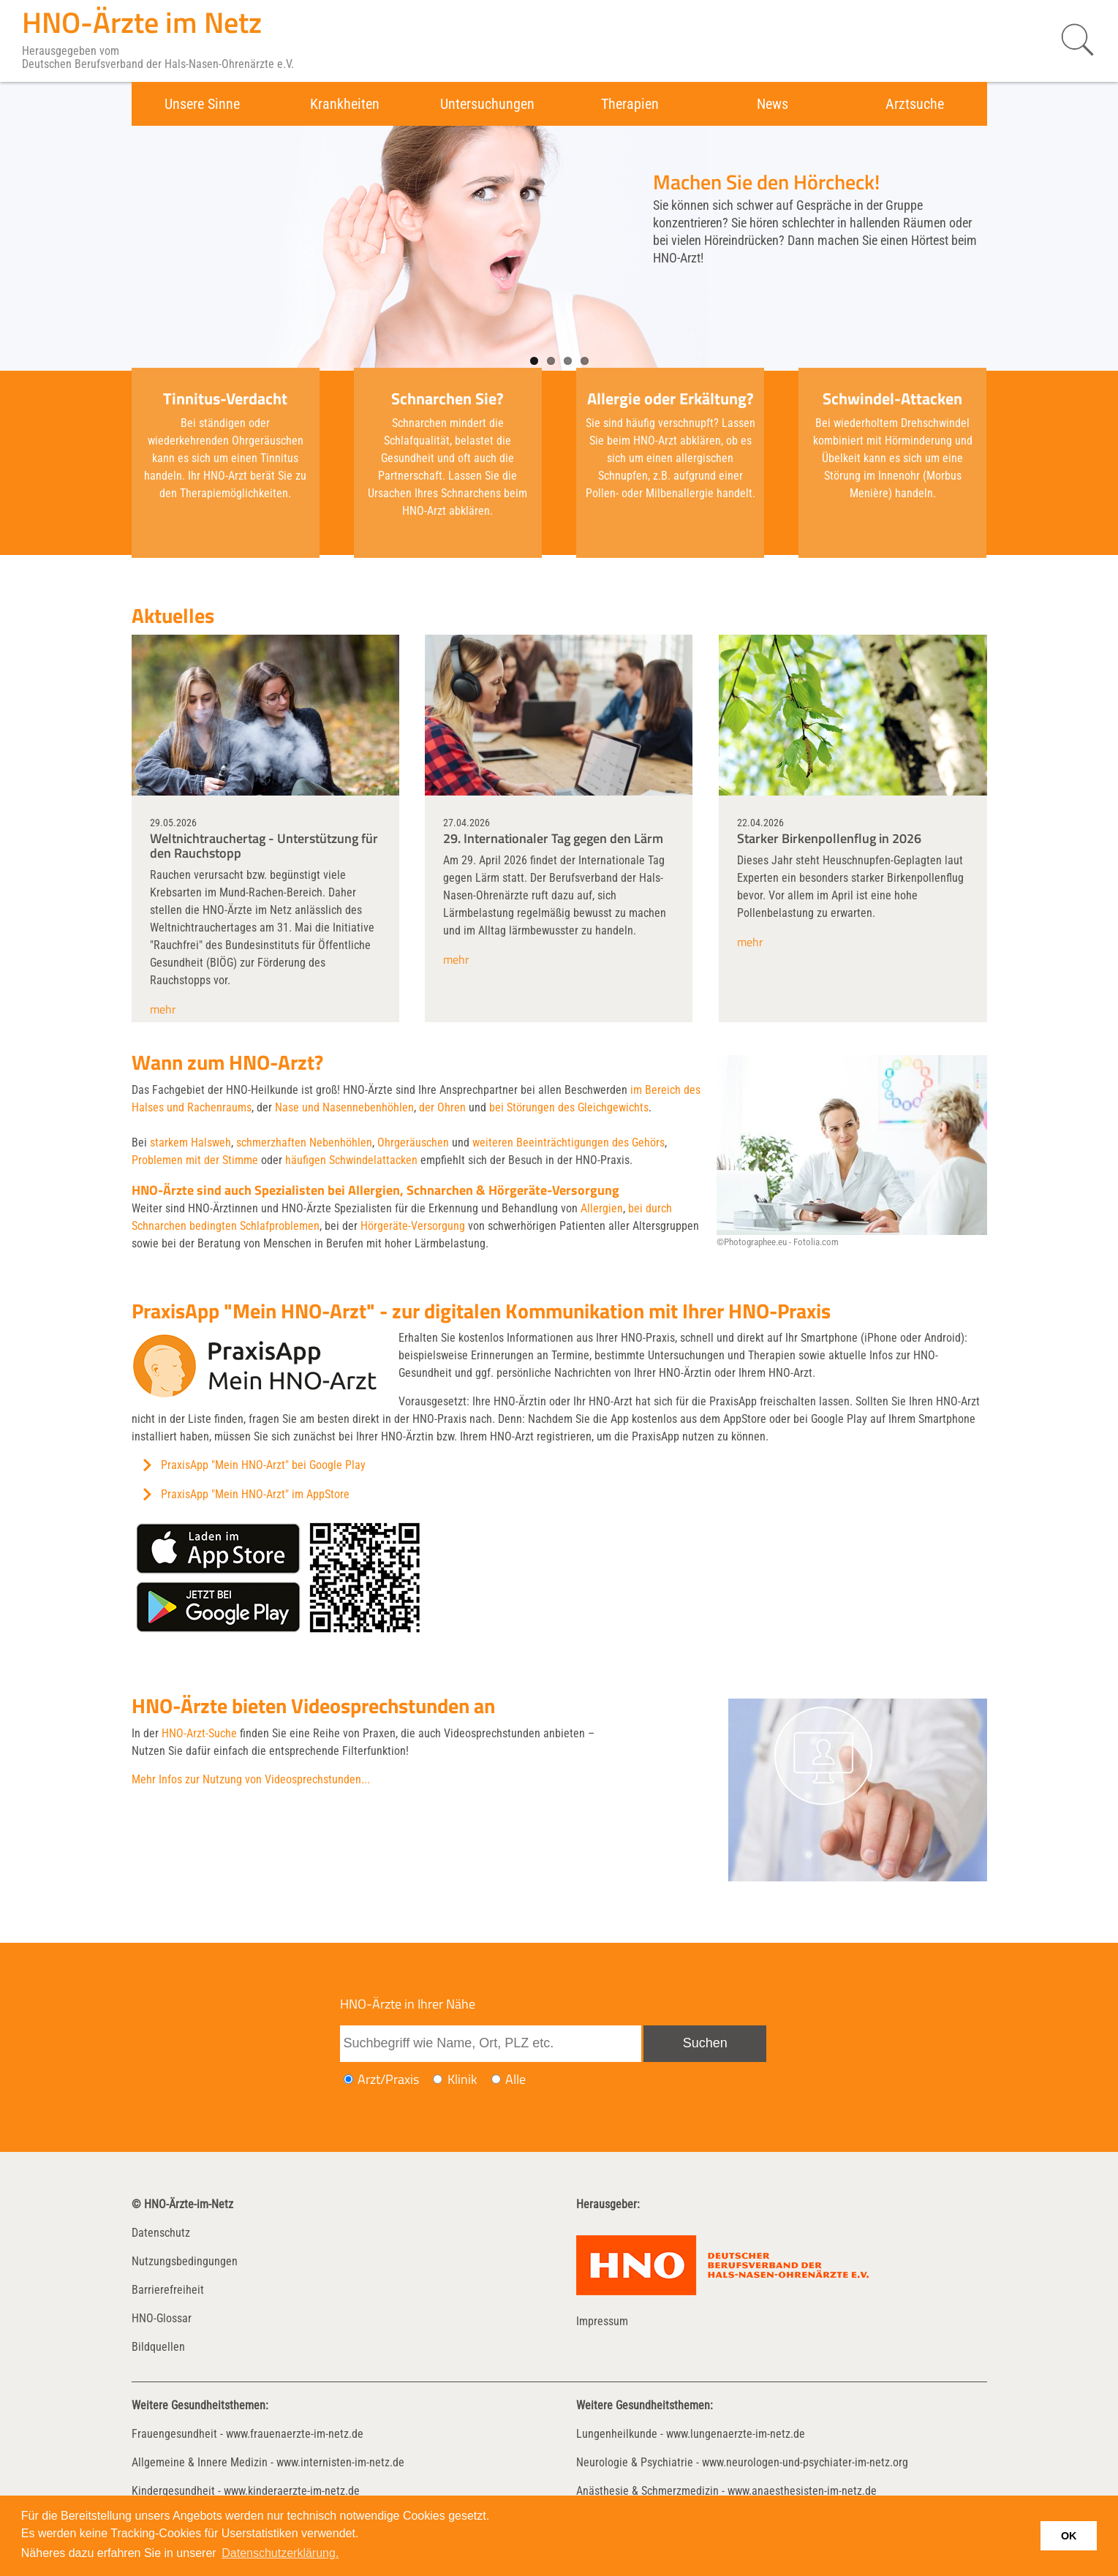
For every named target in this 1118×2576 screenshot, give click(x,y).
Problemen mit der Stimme (195, 1160)
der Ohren (442, 1107)
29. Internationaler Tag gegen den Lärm (553, 838)
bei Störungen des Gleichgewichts (569, 1107)
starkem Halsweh (190, 1142)
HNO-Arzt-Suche (199, 1733)
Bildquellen (158, 2347)
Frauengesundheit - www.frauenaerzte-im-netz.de (247, 2434)
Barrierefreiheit (168, 2290)
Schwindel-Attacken (892, 398)
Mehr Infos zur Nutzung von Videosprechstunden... (251, 1779)
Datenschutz (161, 2233)
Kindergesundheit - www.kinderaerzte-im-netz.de (246, 2491)
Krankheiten (344, 104)
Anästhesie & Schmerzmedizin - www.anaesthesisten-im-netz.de (726, 2491)
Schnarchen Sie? (447, 398)
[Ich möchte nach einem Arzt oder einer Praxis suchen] (348, 2079)
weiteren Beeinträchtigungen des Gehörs (568, 1142)
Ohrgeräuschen (413, 1142)
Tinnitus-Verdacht (225, 398)
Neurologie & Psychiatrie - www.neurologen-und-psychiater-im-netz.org (742, 2462)
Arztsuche (914, 104)
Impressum (602, 2321)
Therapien (630, 104)
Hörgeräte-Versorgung (412, 1226)
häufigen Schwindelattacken (351, 1160)
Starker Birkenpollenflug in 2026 (829, 838)
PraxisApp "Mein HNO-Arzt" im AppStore (255, 1494)
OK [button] (1069, 2536)
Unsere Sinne (202, 104)
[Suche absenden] (704, 2043)
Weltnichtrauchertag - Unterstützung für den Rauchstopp (264, 845)
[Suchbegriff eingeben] (490, 2043)
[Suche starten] (1070, 40)
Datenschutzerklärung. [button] (280, 2553)
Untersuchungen (487, 104)
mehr (163, 1009)
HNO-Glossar (162, 2318)
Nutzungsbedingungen (185, 2261)
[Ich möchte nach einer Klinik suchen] (437, 2079)
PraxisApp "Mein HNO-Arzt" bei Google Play (263, 1465)
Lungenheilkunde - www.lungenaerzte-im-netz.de (690, 2434)
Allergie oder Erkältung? (670, 398)
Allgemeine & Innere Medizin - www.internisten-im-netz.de (268, 2462)
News (772, 104)
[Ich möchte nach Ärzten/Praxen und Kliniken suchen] (496, 2079)
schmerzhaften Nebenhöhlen (304, 1142)
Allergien (602, 1208)
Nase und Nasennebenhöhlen (344, 1107)
